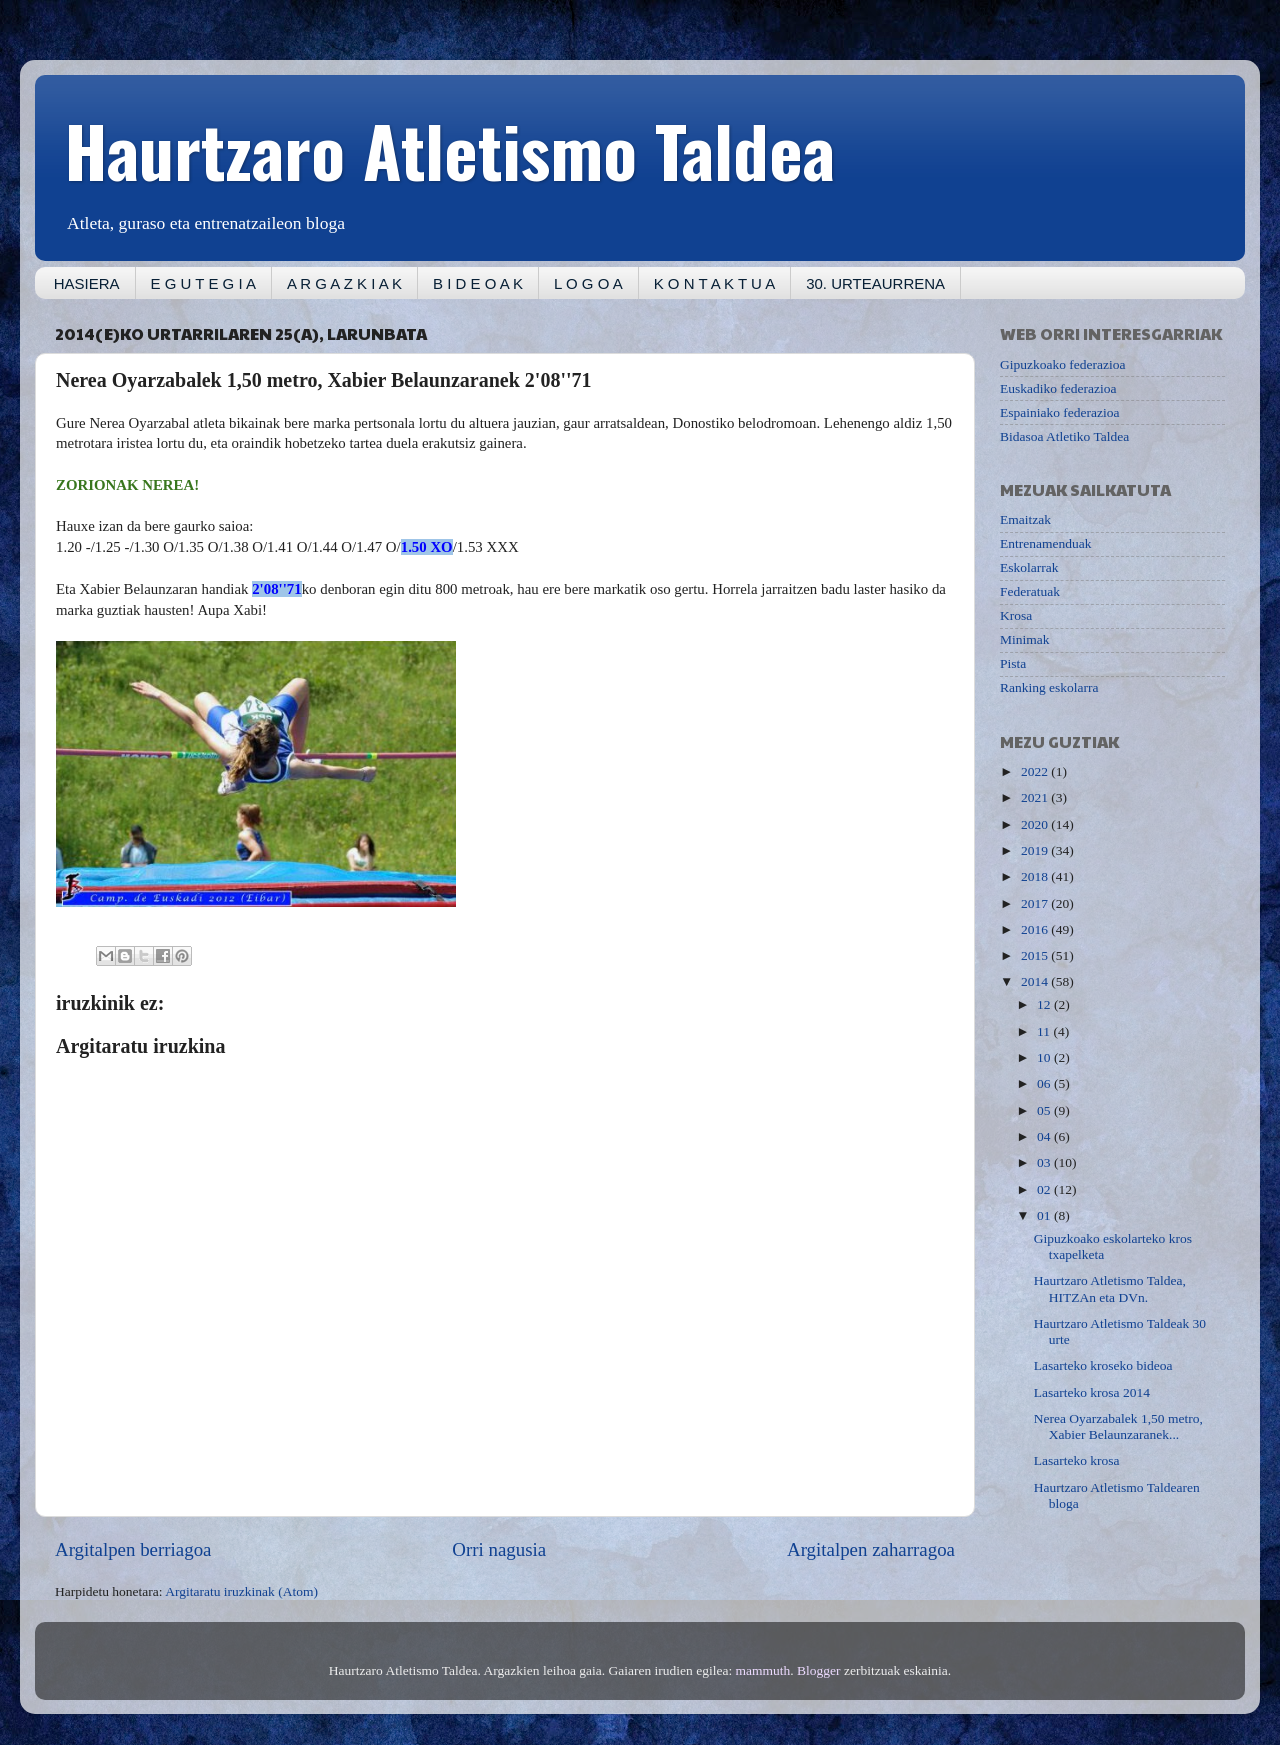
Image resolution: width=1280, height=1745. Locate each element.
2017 (1036, 903)
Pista (1013, 663)
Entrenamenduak (1045, 543)
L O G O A (588, 283)
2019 (1036, 850)
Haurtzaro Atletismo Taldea (450, 149)
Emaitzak (1025, 519)
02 (1045, 1189)
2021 (1036, 797)
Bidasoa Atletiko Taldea (1064, 436)
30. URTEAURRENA (875, 283)
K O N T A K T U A (714, 283)
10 (1045, 1057)
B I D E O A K (478, 283)
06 (1045, 1083)
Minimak (1025, 639)
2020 (1036, 824)
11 (1045, 1031)
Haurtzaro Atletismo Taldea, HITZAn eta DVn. (1110, 1288)
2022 (1036, 771)
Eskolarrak (1029, 567)
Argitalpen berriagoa (133, 1549)
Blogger (819, 1670)
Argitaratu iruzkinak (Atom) (241, 1591)
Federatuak (1030, 591)
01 (1045, 1215)
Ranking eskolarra (1049, 687)
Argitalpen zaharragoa (871, 1549)
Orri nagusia (499, 1549)
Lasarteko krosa (1077, 1460)
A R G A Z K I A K (344, 283)
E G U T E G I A (203, 283)
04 (1045, 1136)
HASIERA (87, 283)
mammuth (763, 1670)
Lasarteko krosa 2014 (1092, 1392)
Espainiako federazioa (1060, 412)
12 (1045, 1004)
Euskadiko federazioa (1058, 388)
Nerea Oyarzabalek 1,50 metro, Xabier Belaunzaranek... (1118, 1426)
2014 (1036, 981)
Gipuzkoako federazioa (1063, 364)
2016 (1036, 929)
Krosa (1016, 615)
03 (1045, 1162)
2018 (1036, 876)
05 (1045, 1110)
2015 (1036, 955)
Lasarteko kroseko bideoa (1103, 1365)
